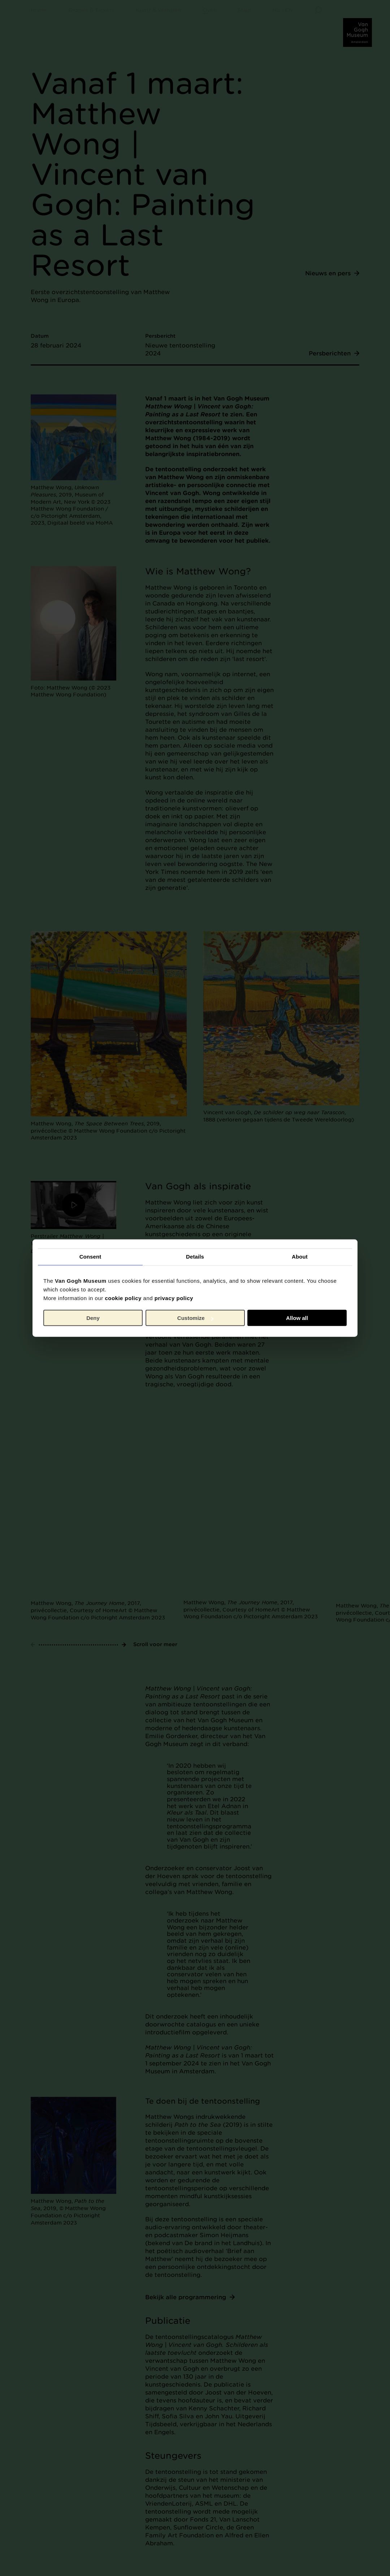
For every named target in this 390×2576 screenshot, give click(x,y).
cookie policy (123, 1298)
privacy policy (174, 1298)
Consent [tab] (90, 1257)
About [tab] (300, 1257)
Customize (195, 1318)
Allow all (297, 1318)
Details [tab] (195, 1257)
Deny (93, 1318)
